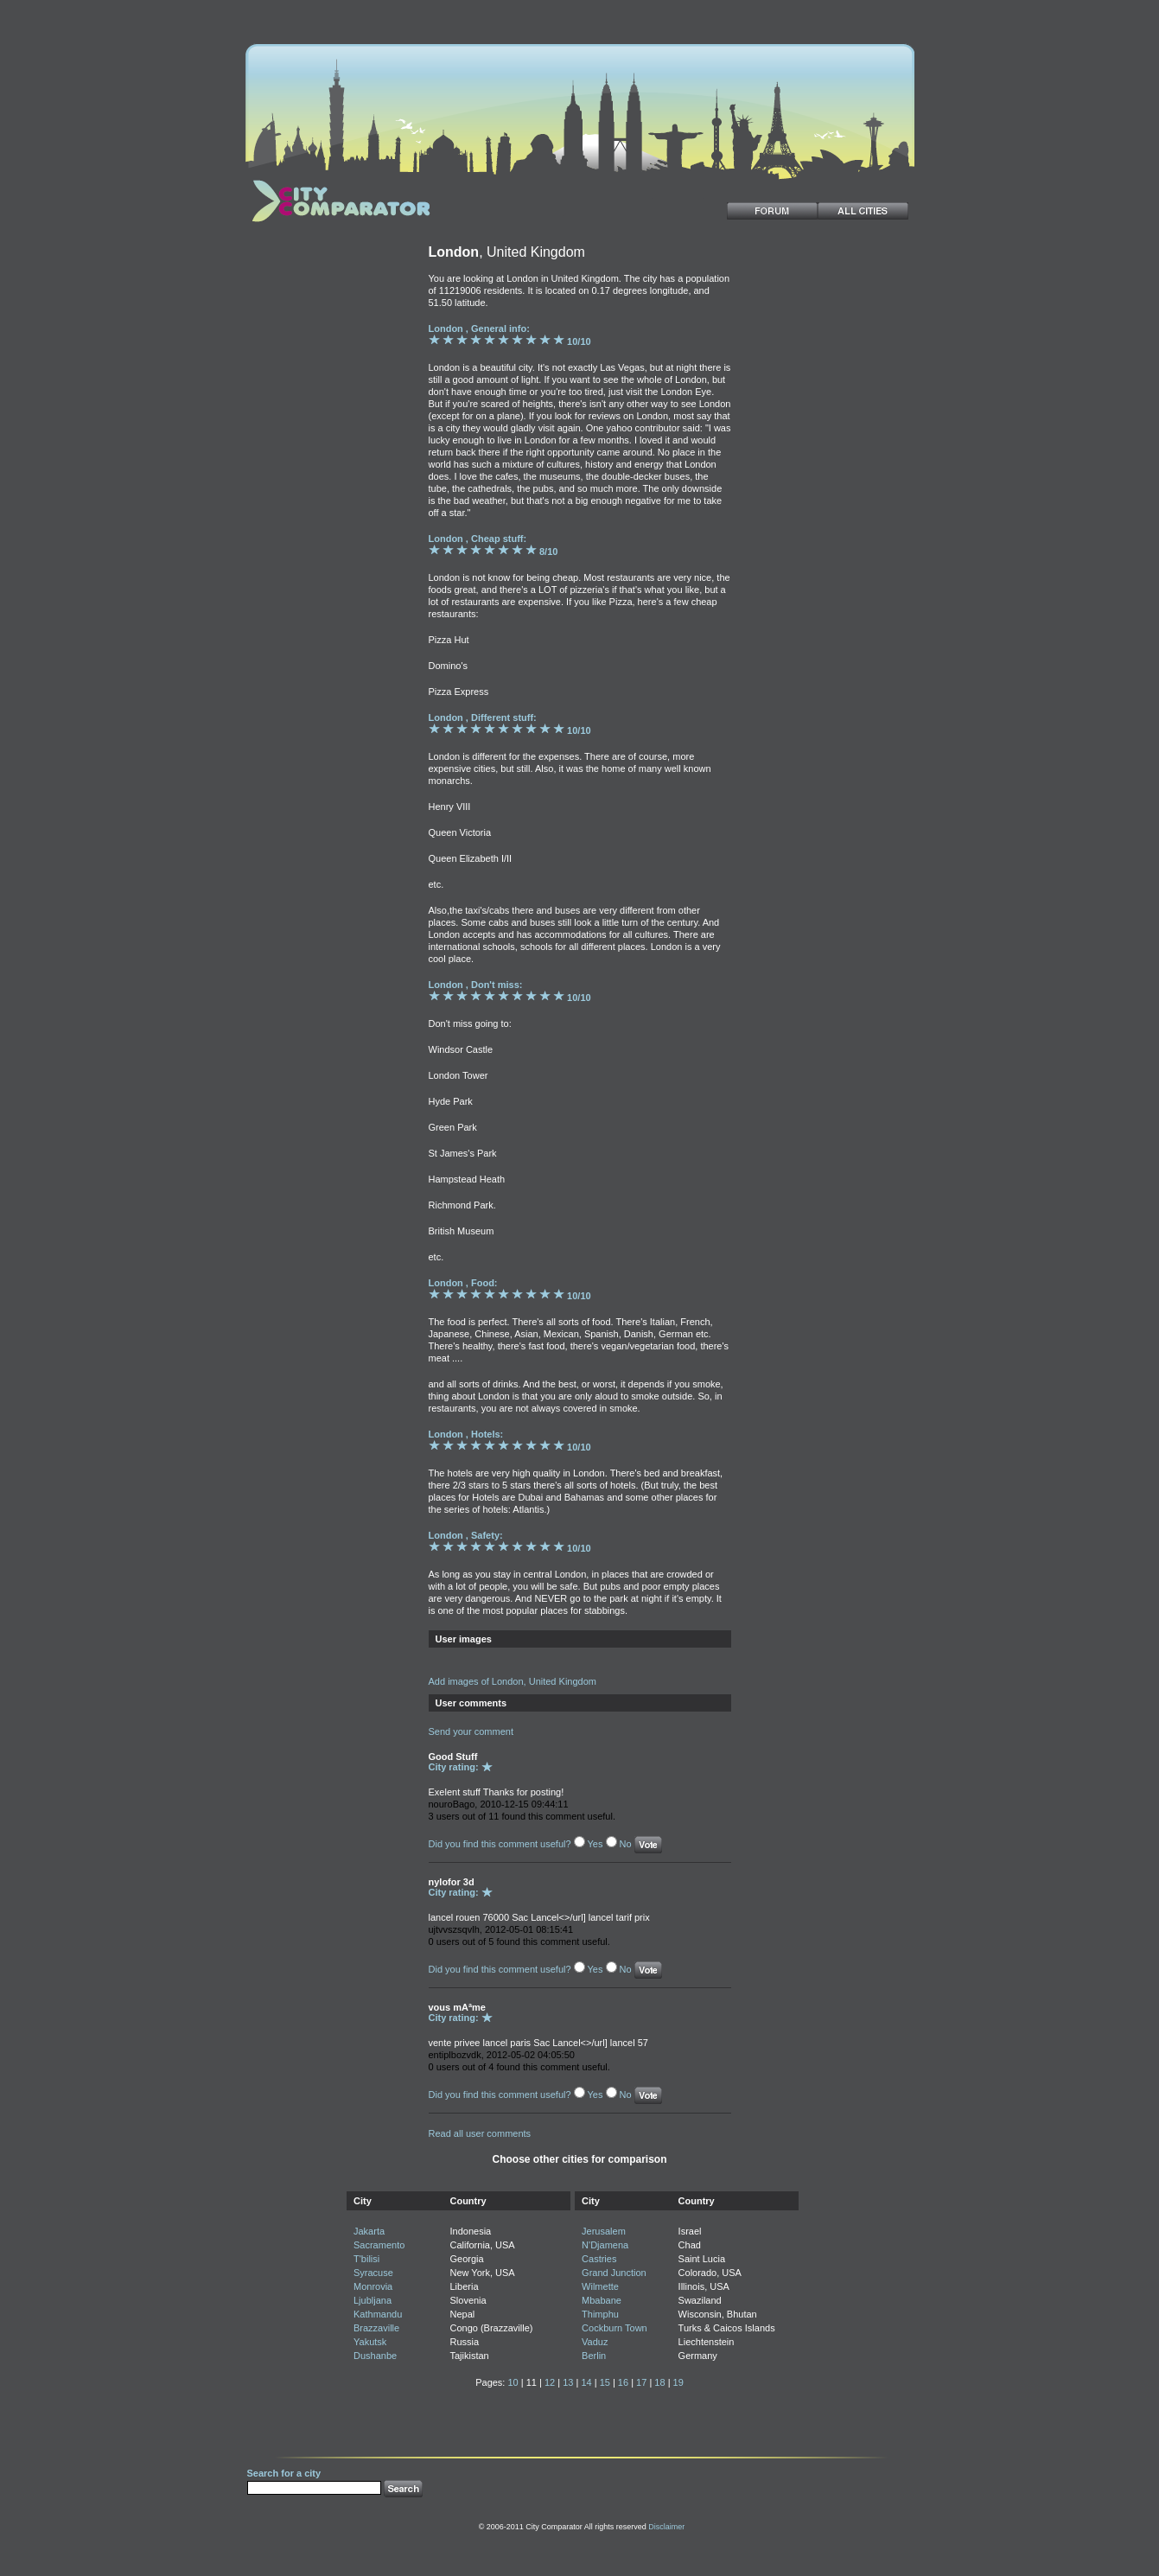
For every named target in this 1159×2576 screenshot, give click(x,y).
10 (512, 2382)
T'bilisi (366, 2259)
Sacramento (378, 2245)
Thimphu (600, 2314)
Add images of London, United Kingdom (512, 1681)
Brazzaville (376, 2328)
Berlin (594, 2355)
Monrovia (372, 2286)
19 (678, 2382)
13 (568, 2382)
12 (549, 2382)
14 (586, 2382)
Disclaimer (666, 2526)
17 (641, 2382)
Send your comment (471, 1731)
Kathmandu (377, 2314)
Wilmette (600, 2286)
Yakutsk (369, 2342)
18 (659, 2382)
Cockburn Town (614, 2328)
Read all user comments (480, 2133)
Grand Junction (614, 2272)
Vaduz (595, 2342)
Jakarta (369, 2231)
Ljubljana (372, 2300)
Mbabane (601, 2300)
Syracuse (373, 2272)
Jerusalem (604, 2231)
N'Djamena (605, 2245)
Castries (599, 2259)
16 (623, 2382)
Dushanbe (375, 2355)
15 (605, 2382)
